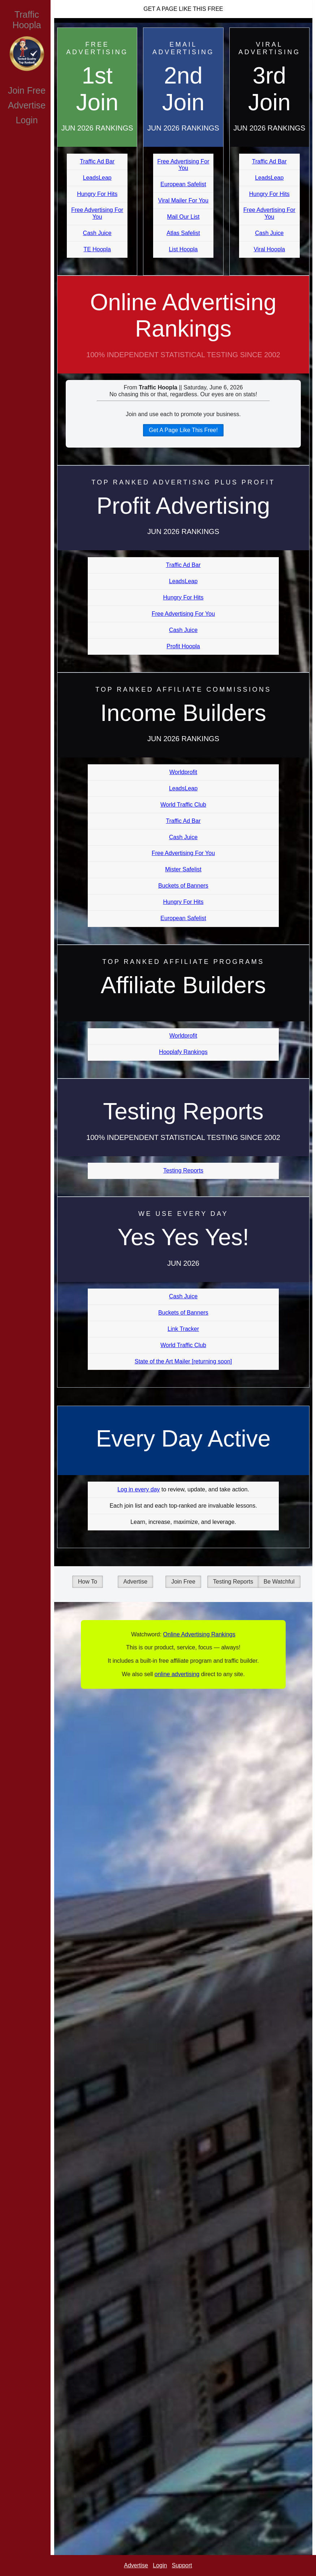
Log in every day (138, 1489)
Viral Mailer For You (183, 200)
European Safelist (183, 184)
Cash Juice (97, 233)
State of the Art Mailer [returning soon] (183, 1361)
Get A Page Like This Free (183, 9)
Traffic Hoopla (26, 19)
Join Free (27, 90)
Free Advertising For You (97, 213)
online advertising (177, 1674)
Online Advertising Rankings (183, 331)
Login (27, 120)
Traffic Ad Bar (97, 161)
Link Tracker (183, 1329)
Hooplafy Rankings (183, 1052)
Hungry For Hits (97, 194)
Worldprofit (183, 772)
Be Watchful (279, 1582)
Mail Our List (183, 217)
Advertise (27, 105)
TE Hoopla (97, 249)
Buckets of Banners (183, 886)
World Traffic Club (183, 805)
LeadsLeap (97, 178)
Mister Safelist (183, 869)
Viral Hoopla (269, 249)
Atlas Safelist (183, 233)
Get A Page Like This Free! (183, 430)
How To (87, 1582)
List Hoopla (183, 249)
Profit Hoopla (183, 646)
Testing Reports (183, 1170)
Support (182, 2565)
